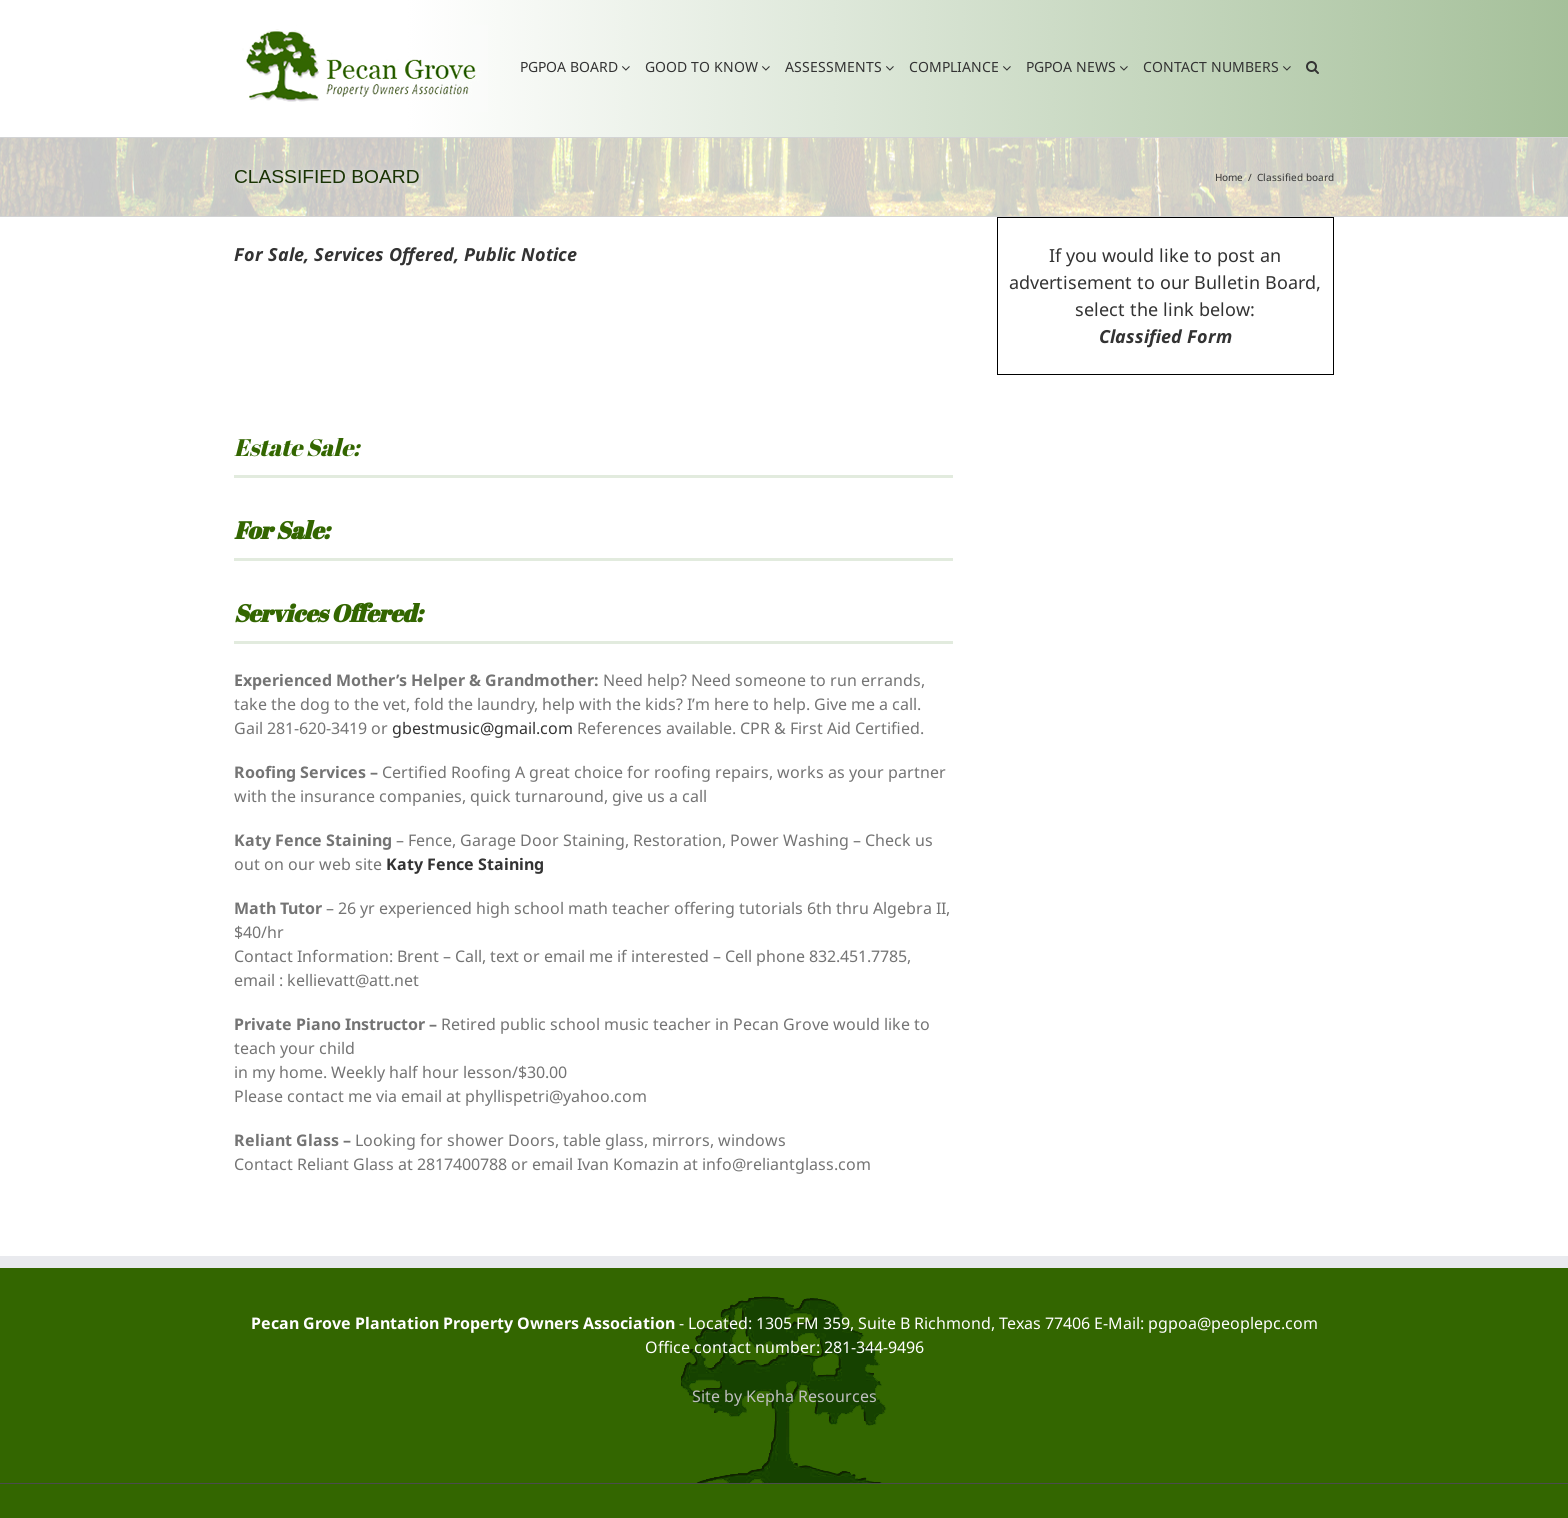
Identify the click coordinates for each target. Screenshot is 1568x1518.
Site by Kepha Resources (784, 1396)
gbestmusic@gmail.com (482, 728)
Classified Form (1165, 336)
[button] (1312, 65)
